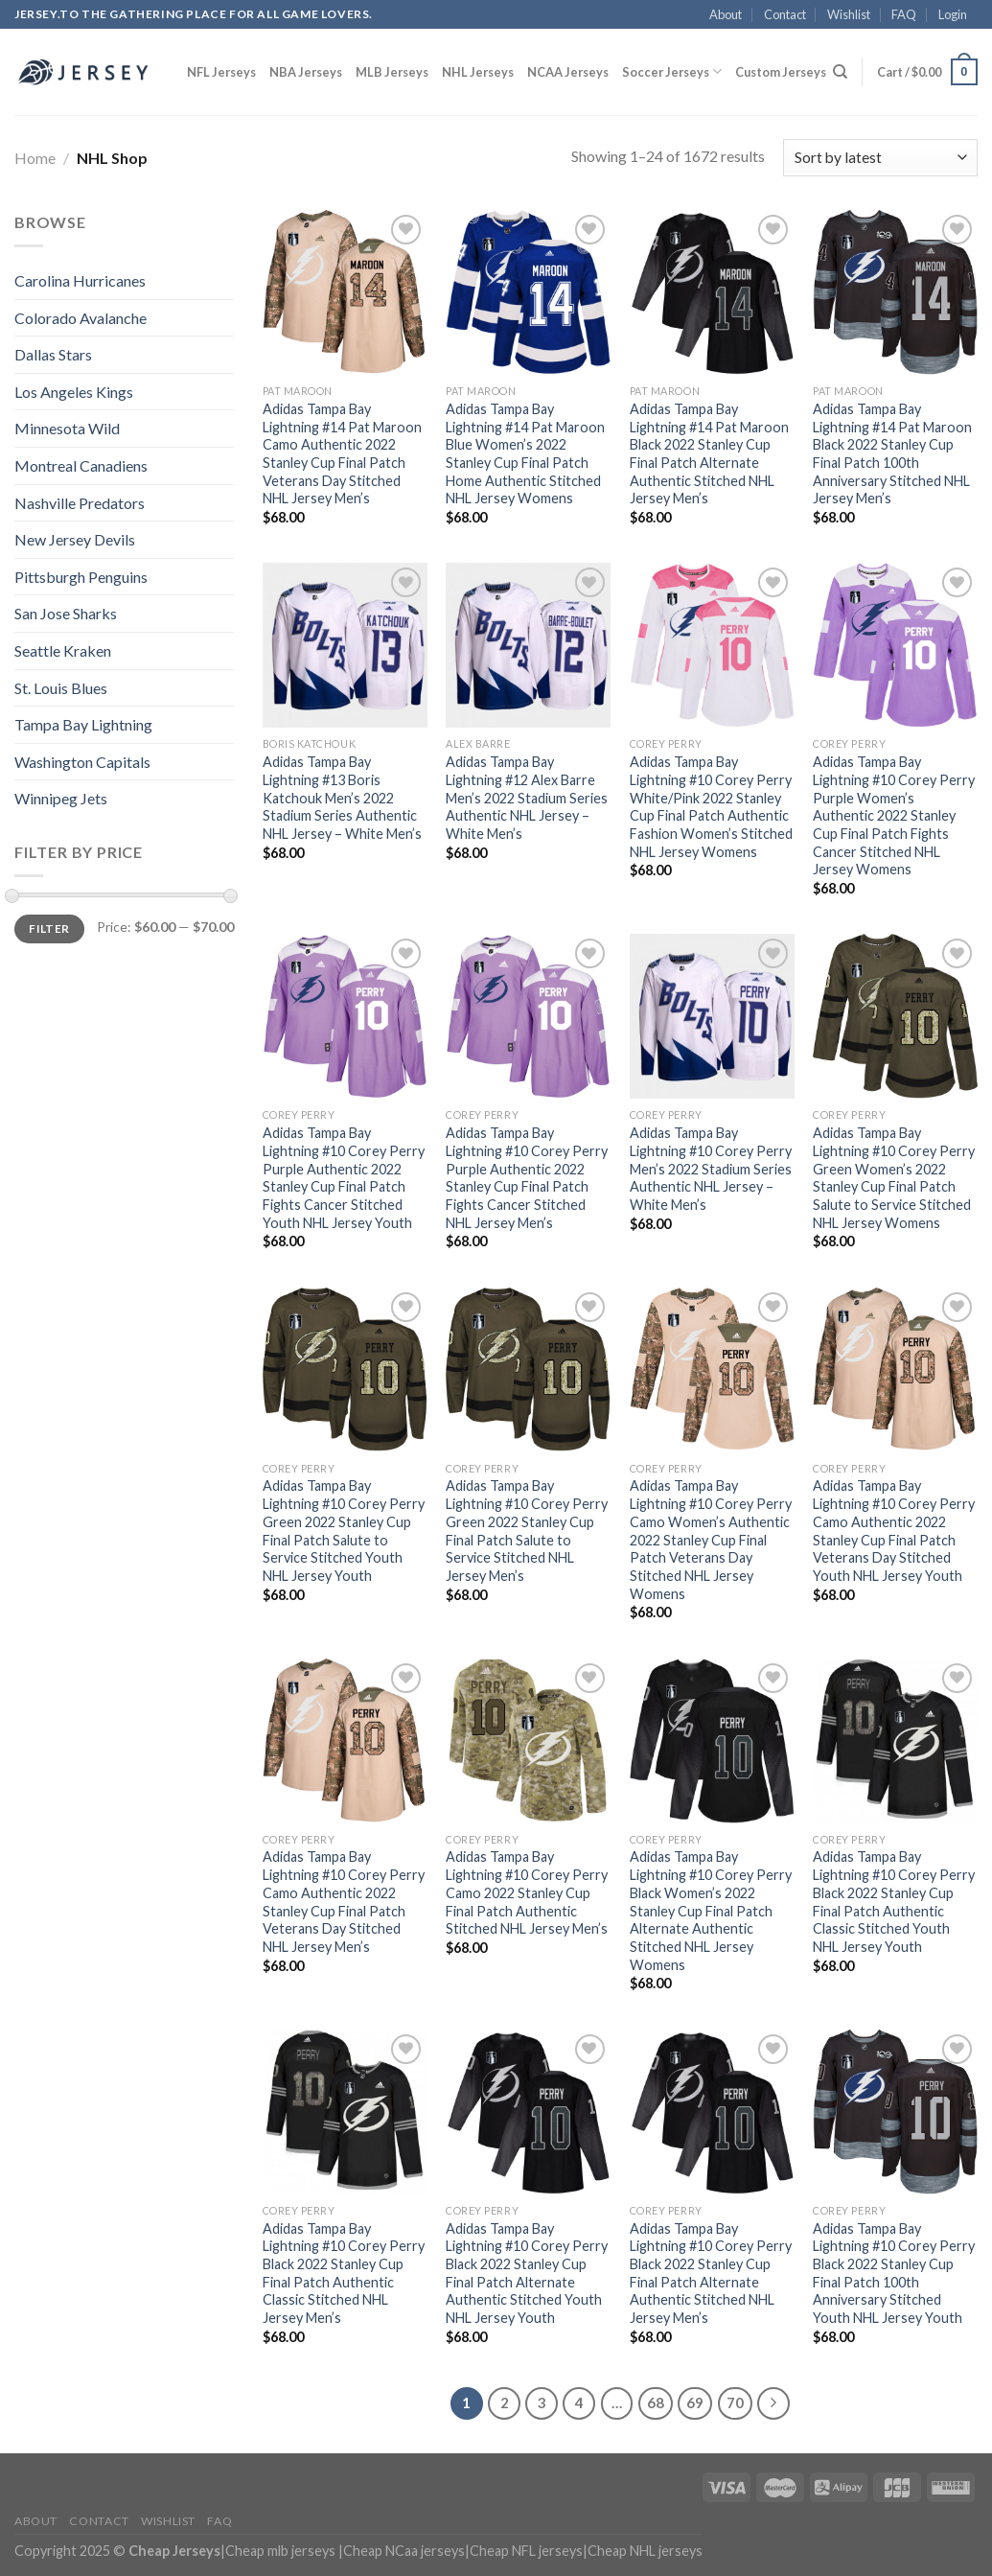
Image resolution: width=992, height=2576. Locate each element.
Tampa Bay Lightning (83, 724)
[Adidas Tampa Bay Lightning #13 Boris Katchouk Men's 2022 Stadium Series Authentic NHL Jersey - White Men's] (345, 645)
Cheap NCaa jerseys (404, 2550)
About (725, 14)
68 (655, 2402)
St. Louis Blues (60, 688)
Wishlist (848, 14)
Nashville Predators (79, 503)
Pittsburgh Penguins (81, 577)
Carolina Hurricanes (80, 280)
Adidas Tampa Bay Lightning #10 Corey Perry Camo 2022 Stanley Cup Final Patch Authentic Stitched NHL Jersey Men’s (527, 1892)
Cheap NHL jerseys (645, 2550)
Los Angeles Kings (73, 392)
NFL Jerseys (221, 72)
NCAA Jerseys (568, 72)
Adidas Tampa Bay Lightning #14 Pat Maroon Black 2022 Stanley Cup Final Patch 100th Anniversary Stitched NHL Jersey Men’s (892, 454)
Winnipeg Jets (60, 798)
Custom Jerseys (780, 72)
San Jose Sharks (65, 613)
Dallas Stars (53, 354)
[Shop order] (880, 157)
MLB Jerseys (392, 72)
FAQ (903, 14)
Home (35, 158)
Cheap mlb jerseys (280, 2550)
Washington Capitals (82, 762)
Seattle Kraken (62, 650)
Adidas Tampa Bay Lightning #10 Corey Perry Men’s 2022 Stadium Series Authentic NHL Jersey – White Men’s (711, 1169)
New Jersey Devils (74, 539)
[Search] (840, 72)
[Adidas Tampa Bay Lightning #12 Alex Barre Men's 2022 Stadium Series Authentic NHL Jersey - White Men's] (528, 645)
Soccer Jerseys (672, 71)
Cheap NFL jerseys (526, 2550)
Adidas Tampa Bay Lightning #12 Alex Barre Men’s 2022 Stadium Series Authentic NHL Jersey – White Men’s (527, 798)
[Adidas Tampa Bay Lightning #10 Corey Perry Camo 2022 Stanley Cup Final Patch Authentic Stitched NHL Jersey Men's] (528, 1741)
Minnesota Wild (67, 428)
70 (735, 2402)
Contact (785, 14)
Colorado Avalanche (80, 318)
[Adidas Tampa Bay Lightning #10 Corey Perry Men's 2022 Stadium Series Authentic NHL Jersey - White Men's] (712, 1016)
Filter (49, 928)
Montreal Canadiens (81, 465)
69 (695, 2402)
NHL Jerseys (478, 72)
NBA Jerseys (305, 72)
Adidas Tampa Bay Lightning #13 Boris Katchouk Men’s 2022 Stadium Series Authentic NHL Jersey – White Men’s (342, 798)
